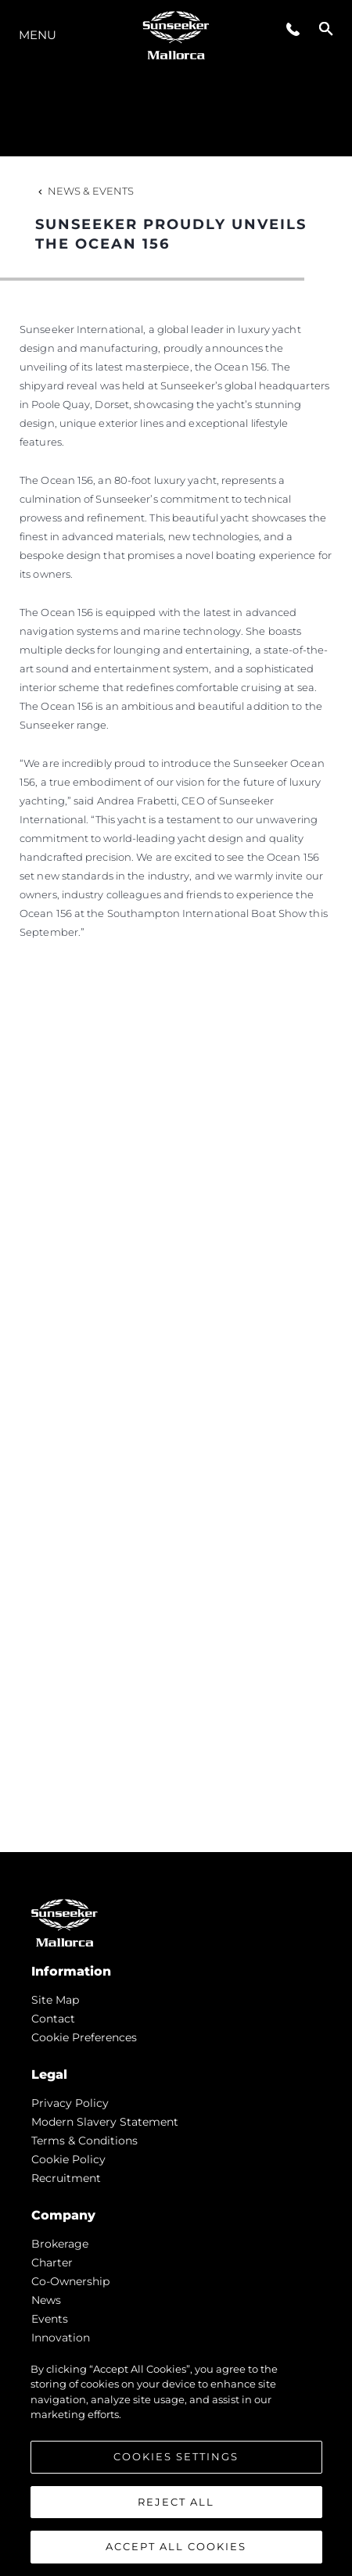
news (46, 2300)
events (49, 2319)
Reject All (176, 2505)
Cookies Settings (176, 2460)
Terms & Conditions (84, 2141)
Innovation (60, 2338)
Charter (52, 2262)
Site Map (55, 2000)
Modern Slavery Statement (104, 2122)
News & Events (84, 191)
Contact (53, 2019)
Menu (37, 34)
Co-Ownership (70, 2281)
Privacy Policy (70, 2103)
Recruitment (66, 2178)
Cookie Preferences (84, 2037)
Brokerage (59, 2244)
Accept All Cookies (176, 2550)
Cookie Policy (68, 2159)
